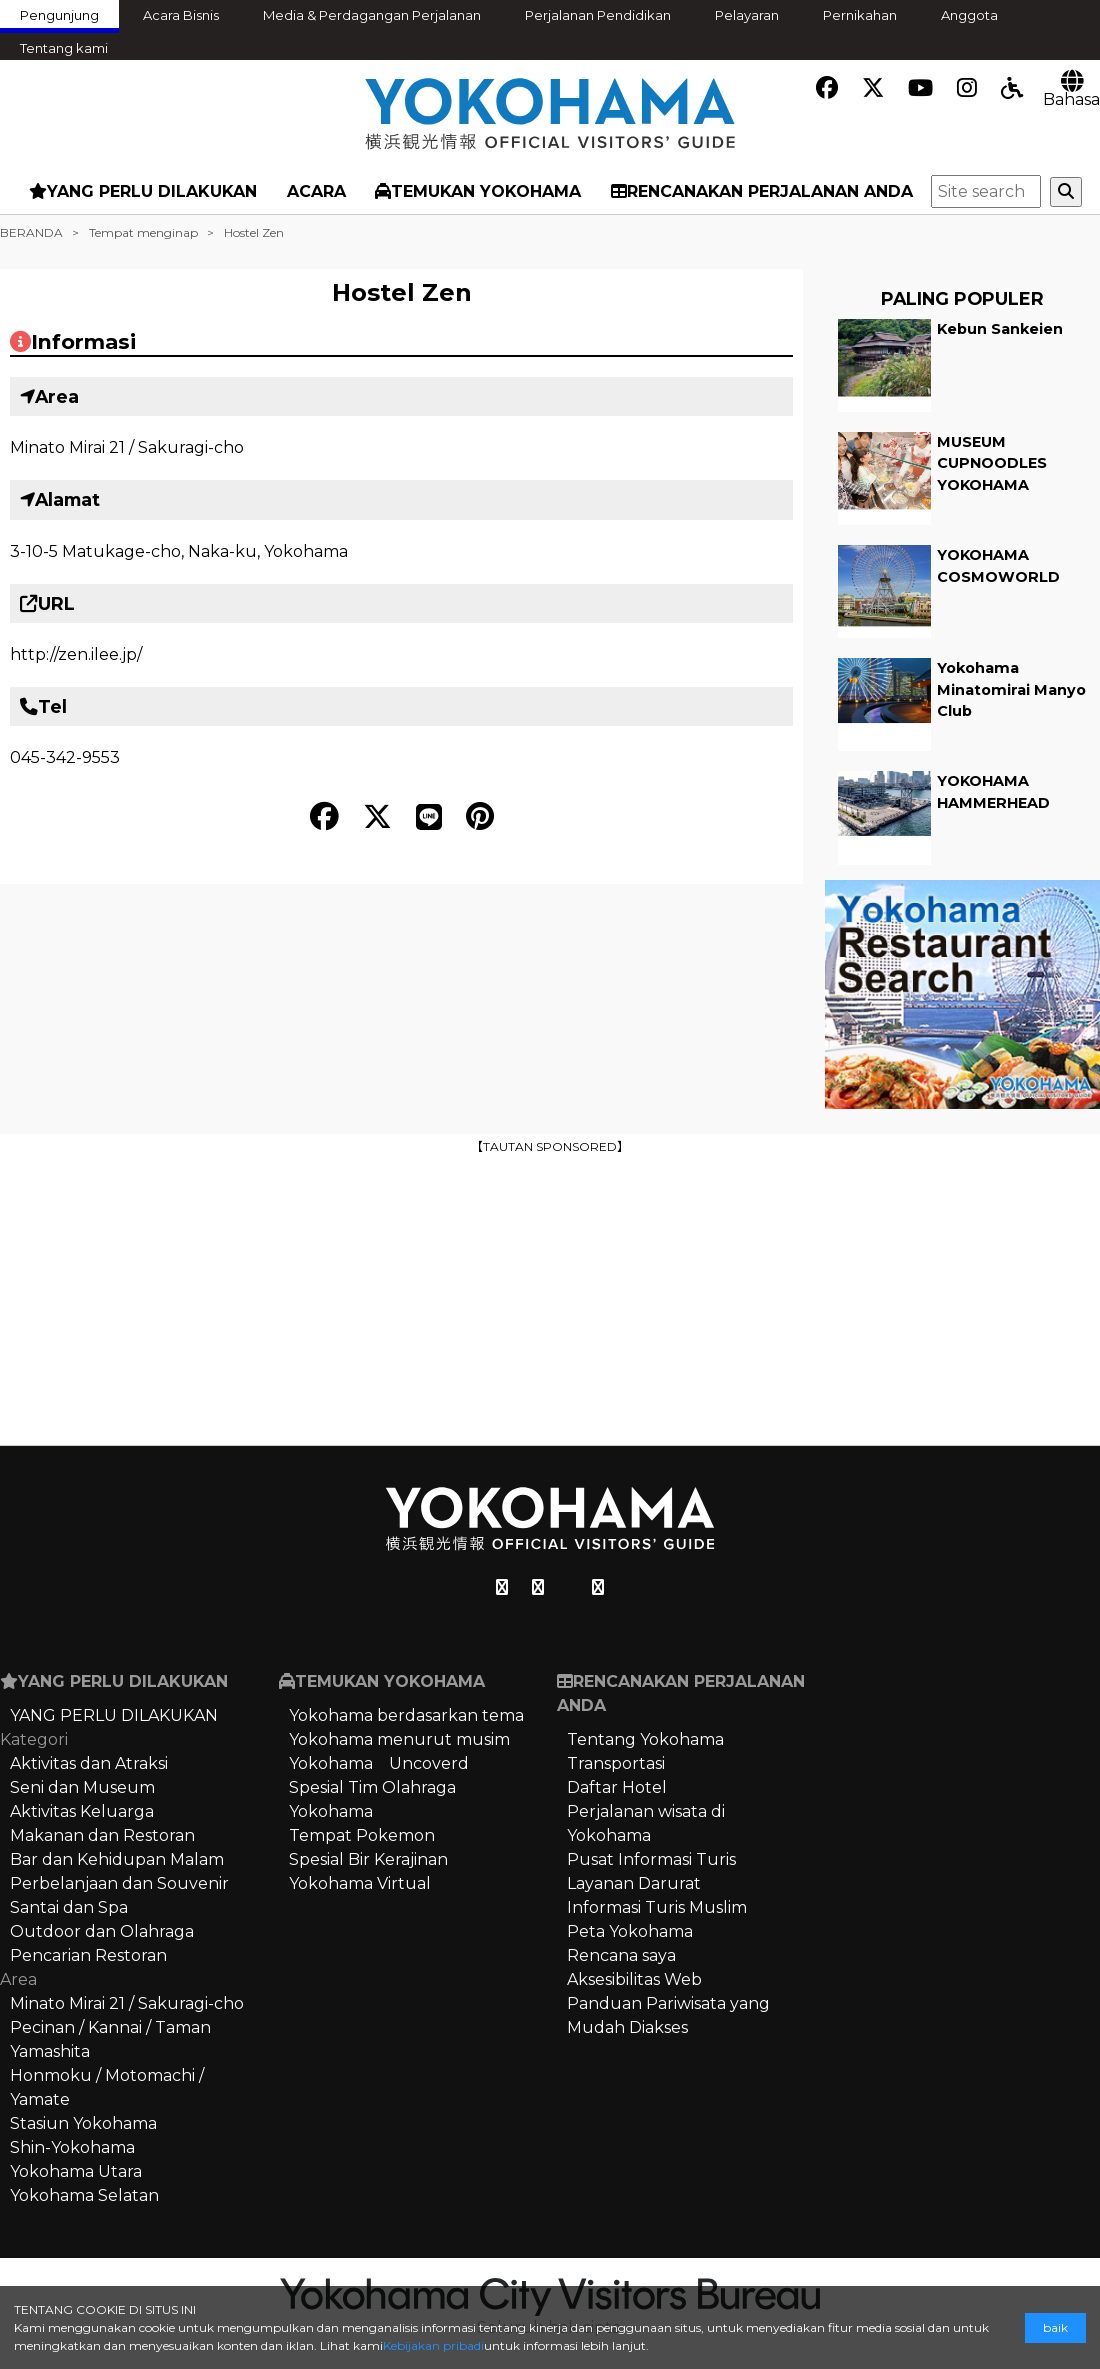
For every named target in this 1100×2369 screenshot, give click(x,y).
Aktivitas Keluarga (82, 1811)
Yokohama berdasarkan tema (406, 1715)
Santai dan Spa (69, 1907)
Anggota (969, 15)
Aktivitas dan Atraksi (89, 1763)
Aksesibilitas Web (634, 1979)
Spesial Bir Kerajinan (368, 1859)
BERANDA (31, 232)
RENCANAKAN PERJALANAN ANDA (762, 191)
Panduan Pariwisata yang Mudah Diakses (668, 2015)
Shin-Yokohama (72, 2147)
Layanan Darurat (634, 1883)
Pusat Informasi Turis (651, 1859)
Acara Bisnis (181, 15)
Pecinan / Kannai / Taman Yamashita (110, 2039)
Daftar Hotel (617, 1787)
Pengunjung (59, 15)
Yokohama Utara (76, 2171)
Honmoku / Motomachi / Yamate (107, 2087)
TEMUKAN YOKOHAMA (478, 191)
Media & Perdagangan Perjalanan (372, 15)
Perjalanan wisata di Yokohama (646, 1823)
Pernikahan (860, 15)
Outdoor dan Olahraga (102, 1931)
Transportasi (616, 1763)
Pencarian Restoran (88, 1955)
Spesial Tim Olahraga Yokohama (372, 1799)
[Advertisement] (550, 1298)
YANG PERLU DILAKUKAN (143, 191)
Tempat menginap (143, 232)
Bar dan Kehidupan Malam (117, 1859)
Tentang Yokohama (645, 1739)
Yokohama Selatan (84, 2195)
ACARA (316, 191)
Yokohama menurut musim (399, 1739)
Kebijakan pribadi (433, 2345)
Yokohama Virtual (360, 1883)
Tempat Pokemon (362, 1835)
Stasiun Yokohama (83, 2123)
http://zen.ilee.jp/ (76, 654)
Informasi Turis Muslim (657, 1907)
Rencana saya (621, 1955)
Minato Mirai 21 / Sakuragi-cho (127, 447)
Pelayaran (747, 15)
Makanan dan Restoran (102, 1835)
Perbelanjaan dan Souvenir (119, 1883)
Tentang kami (64, 48)
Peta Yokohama (630, 1931)
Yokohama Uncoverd (379, 1763)
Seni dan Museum (82, 1787)
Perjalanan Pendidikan (598, 15)
